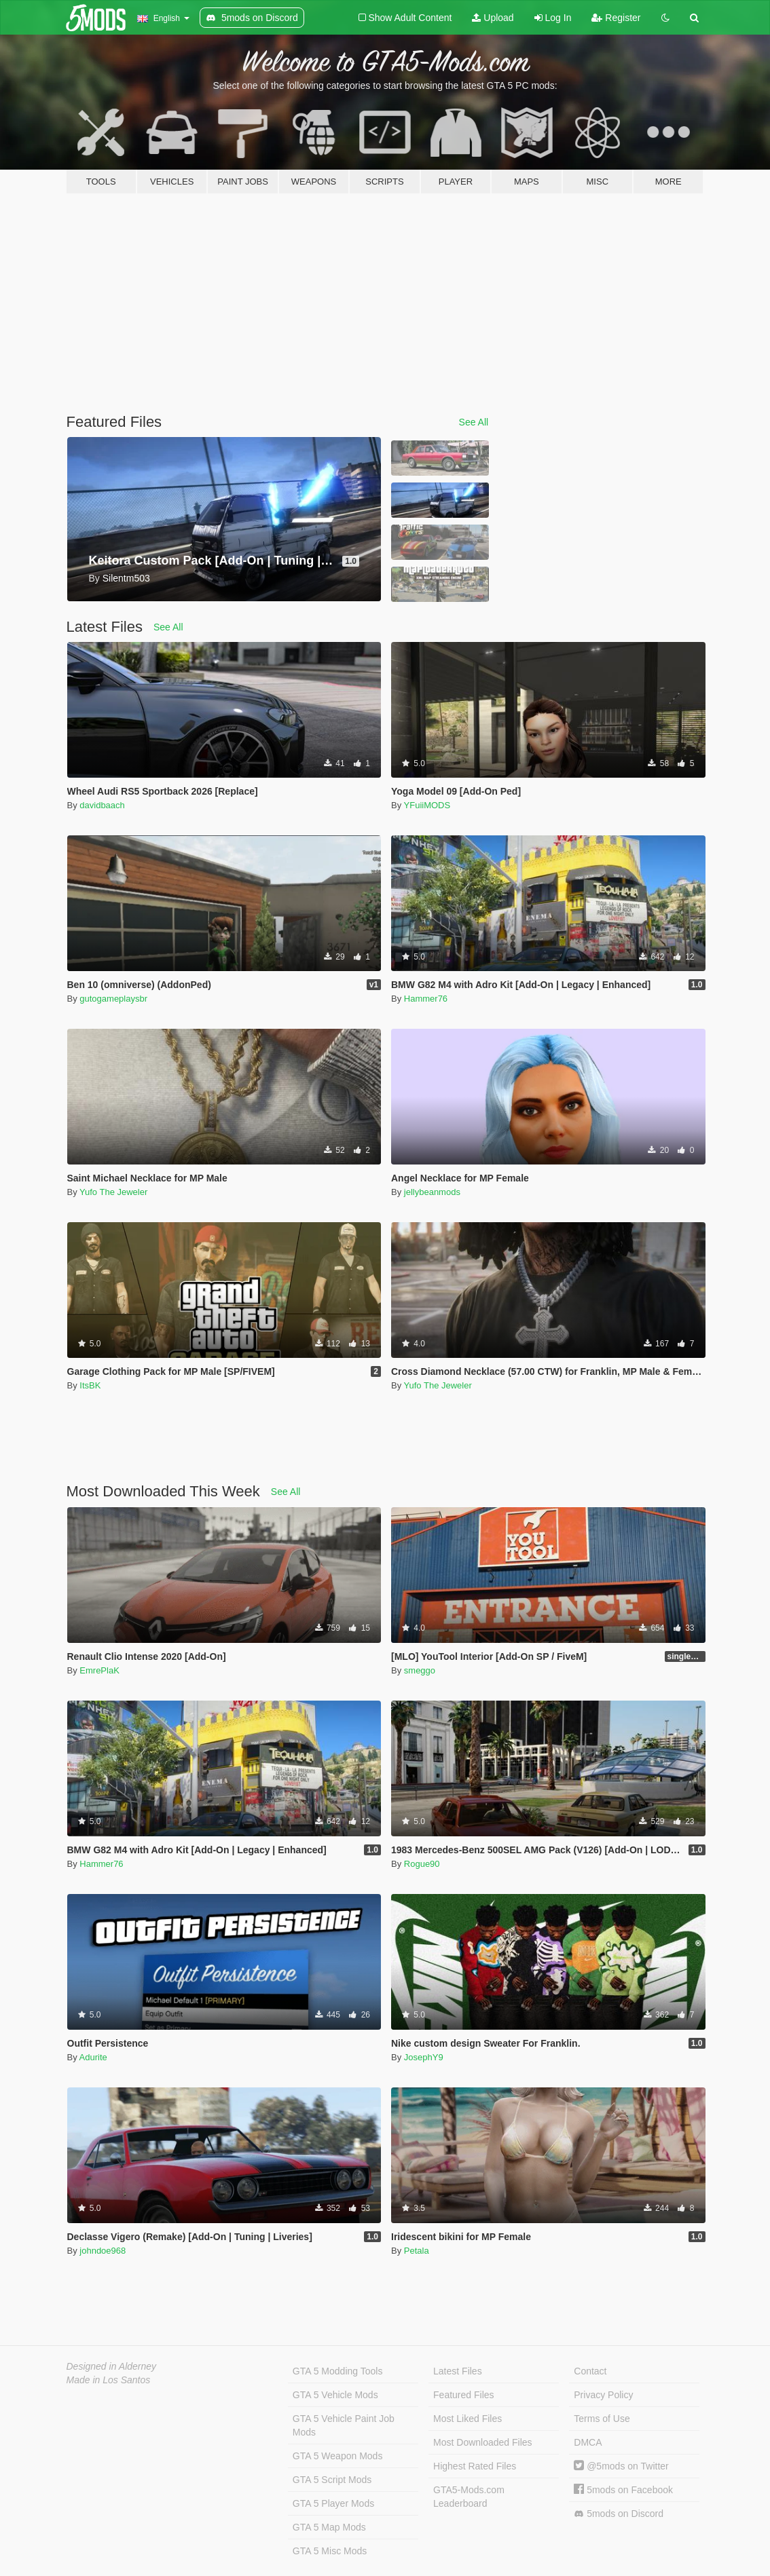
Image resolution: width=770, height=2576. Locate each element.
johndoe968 (102, 2251)
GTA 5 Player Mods (333, 2503)
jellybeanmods (432, 1192)
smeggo (419, 1670)
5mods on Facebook (623, 2490)
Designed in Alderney (112, 2366)
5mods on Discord (618, 2514)
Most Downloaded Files (482, 2442)
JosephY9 (423, 2057)
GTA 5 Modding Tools (338, 2371)
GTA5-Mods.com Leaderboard (469, 2496)
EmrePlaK (99, 1670)
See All (474, 422)
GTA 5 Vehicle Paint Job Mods (344, 2425)
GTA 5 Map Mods (329, 2527)
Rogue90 (422, 1864)
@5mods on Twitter (621, 2466)
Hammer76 (425, 998)
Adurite (93, 2057)
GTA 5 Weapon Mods (338, 2455)
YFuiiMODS (427, 805)
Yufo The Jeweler (113, 1192)
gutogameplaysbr (113, 998)
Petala (416, 2251)
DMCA (588, 2442)
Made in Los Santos (109, 2379)
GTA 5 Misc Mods (330, 2550)
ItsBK (89, 1385)
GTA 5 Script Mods (332, 2479)
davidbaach (102, 805)
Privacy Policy (603, 2394)
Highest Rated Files (474, 2466)
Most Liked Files (467, 2418)
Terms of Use (601, 2418)
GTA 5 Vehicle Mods (335, 2394)
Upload (492, 17)
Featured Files (463, 2394)
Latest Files (457, 2371)
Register (615, 17)
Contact (590, 2371)
